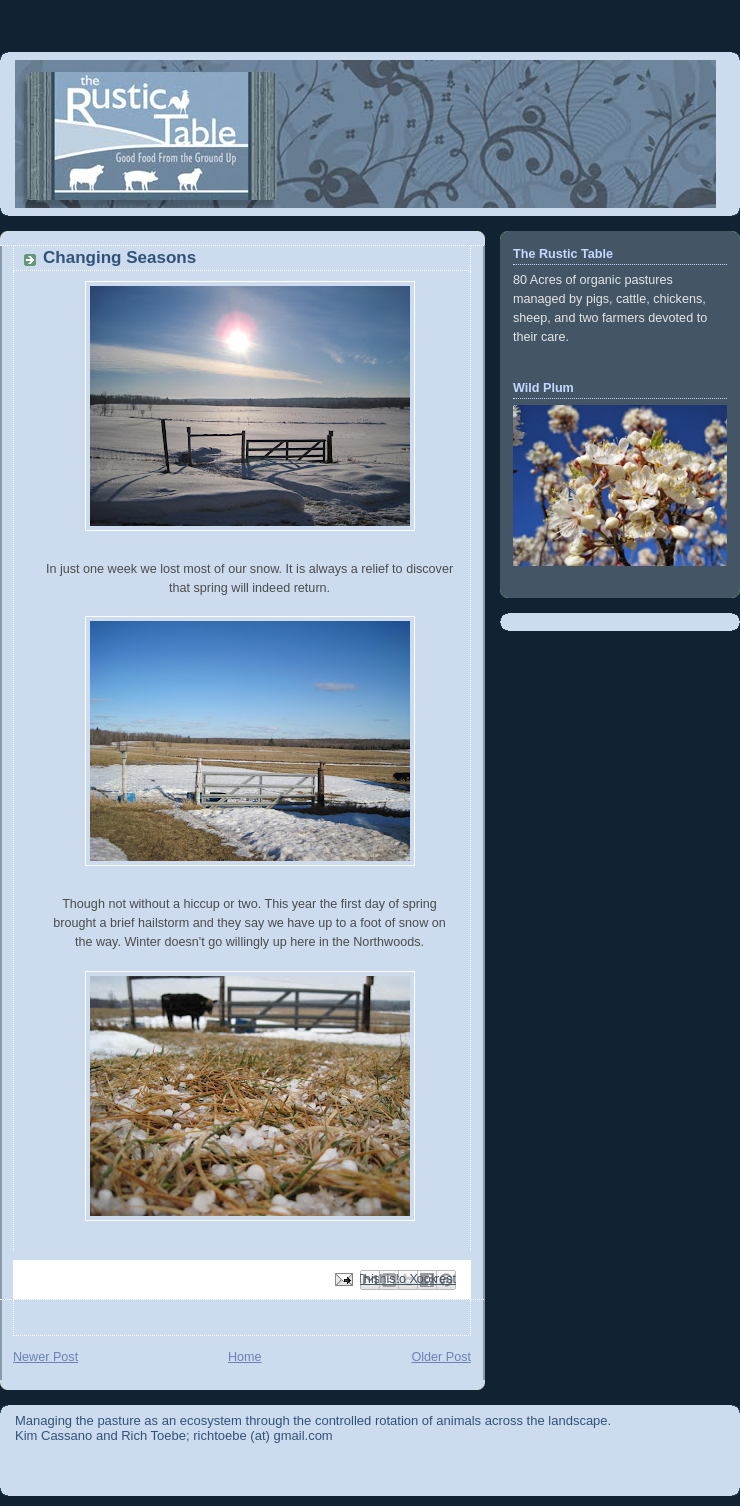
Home (245, 1357)
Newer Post (45, 1357)
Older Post (441, 1357)
